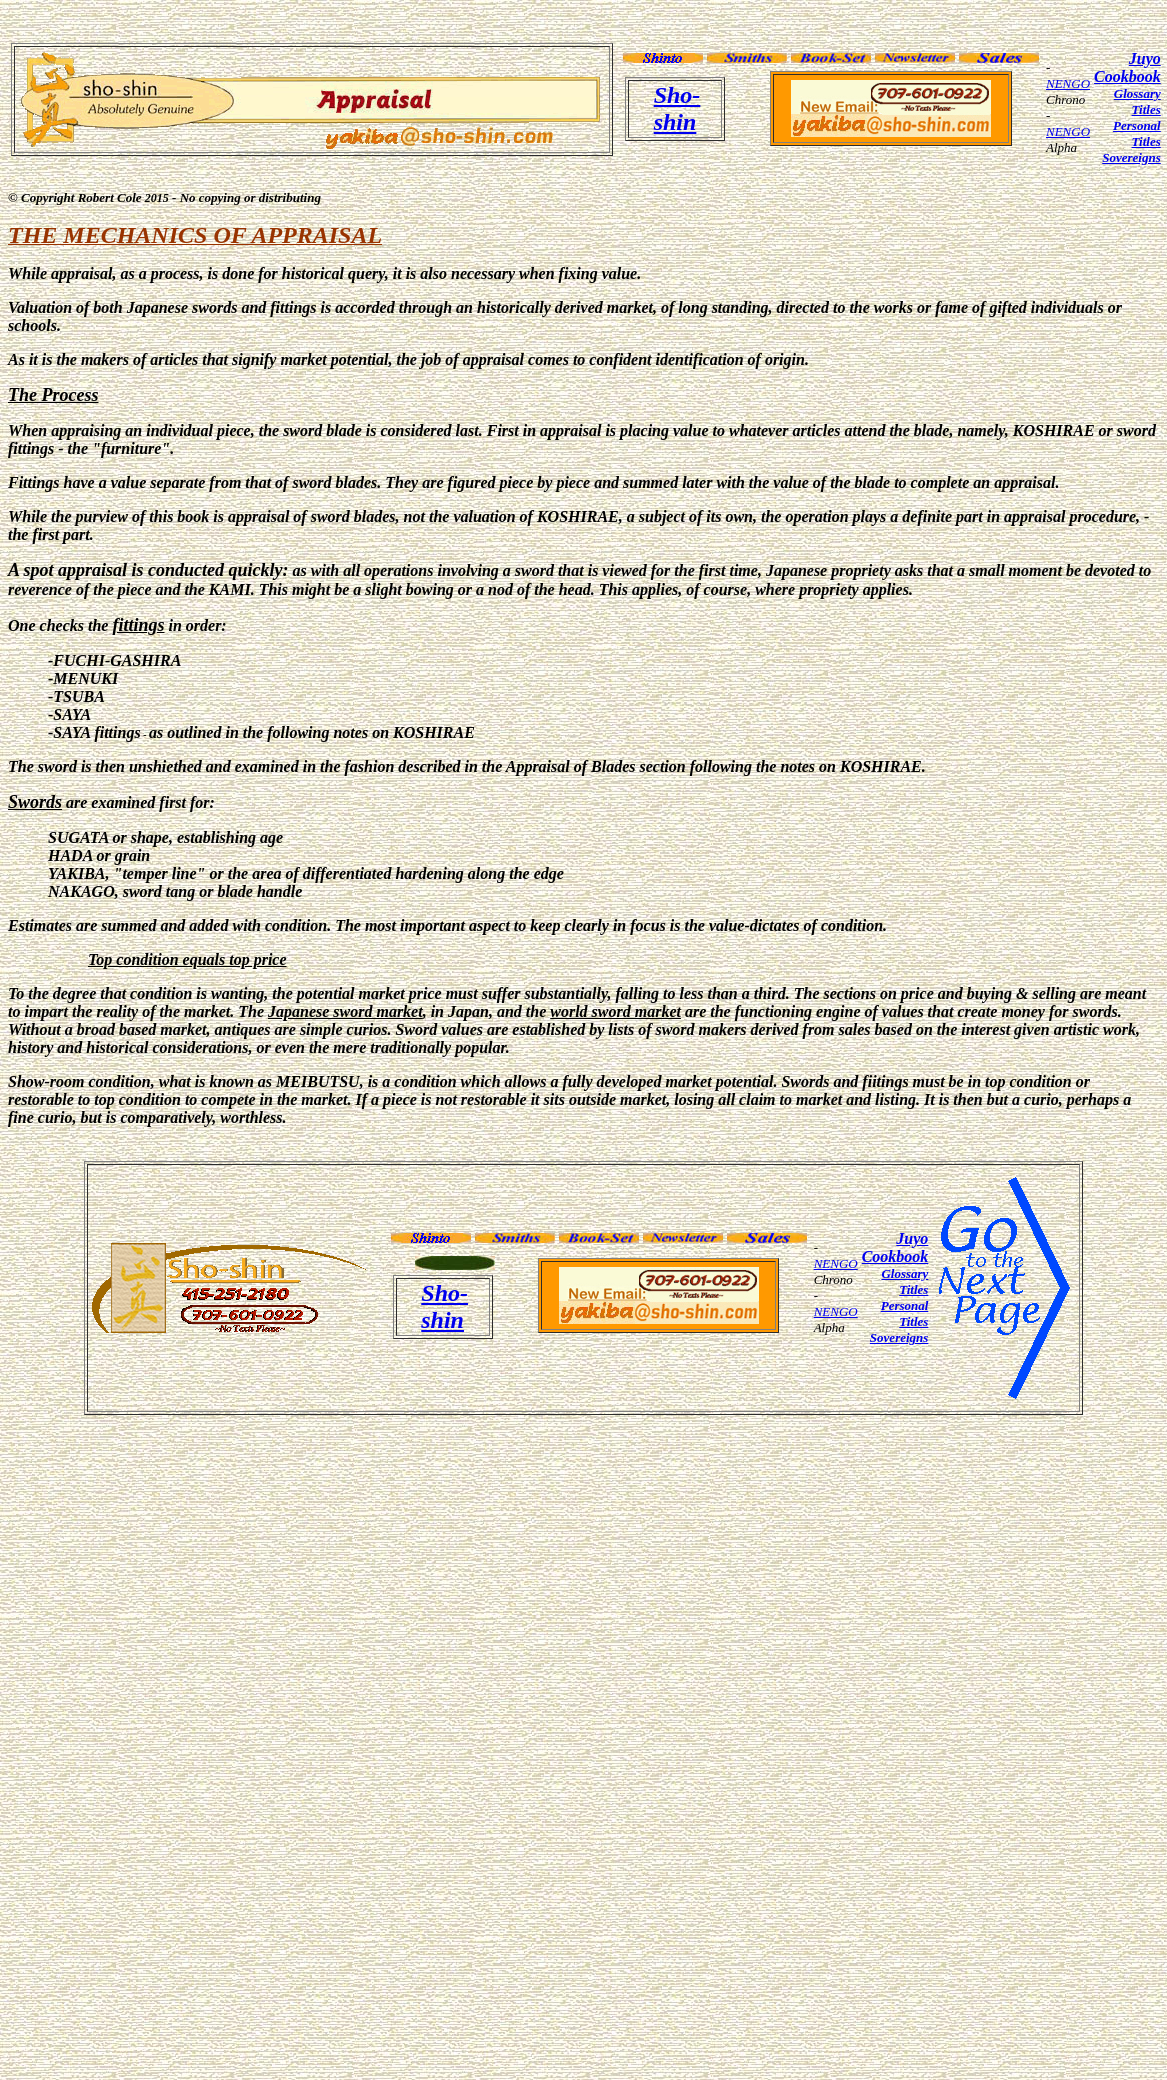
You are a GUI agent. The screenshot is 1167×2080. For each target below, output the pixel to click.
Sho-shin (677, 108)
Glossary (1137, 93)
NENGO (1068, 83)
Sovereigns (1131, 157)
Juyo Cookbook (1127, 67)
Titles (1146, 109)
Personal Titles (1137, 133)
